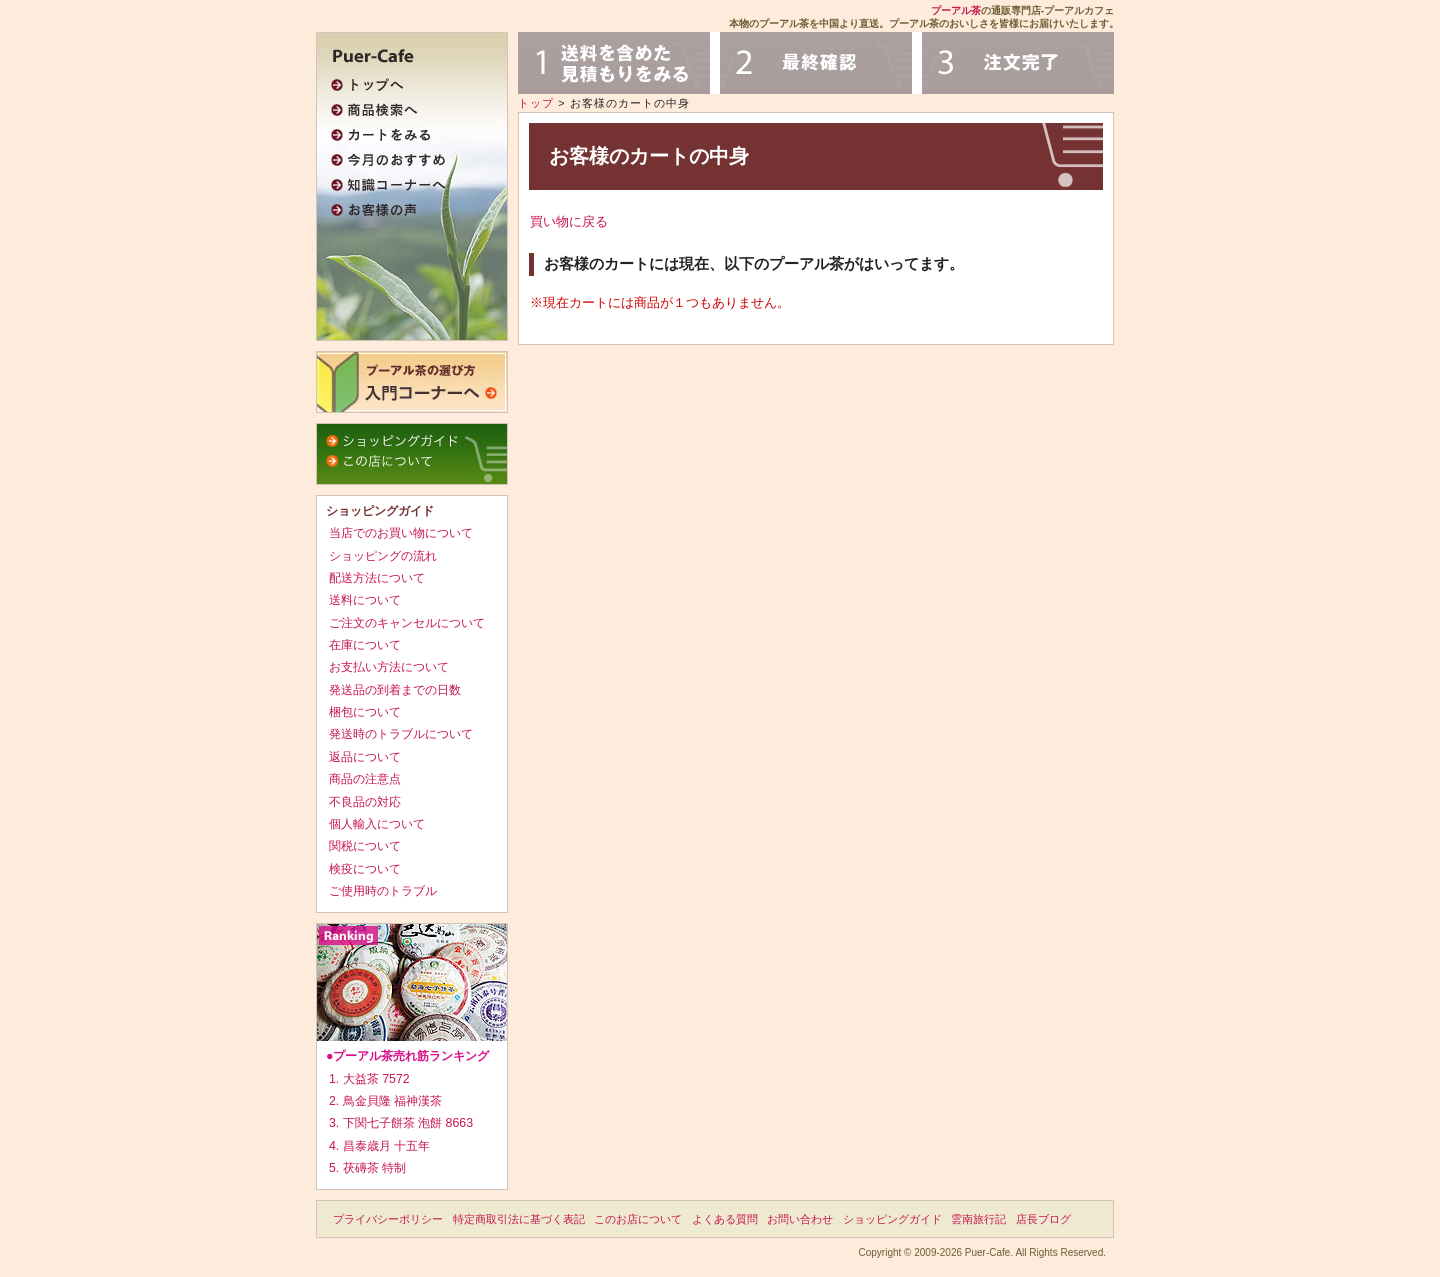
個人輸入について (377, 824)
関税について (365, 846)
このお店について (638, 1219)
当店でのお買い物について (401, 533)
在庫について (365, 645)
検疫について (365, 869)
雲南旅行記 (978, 1219)
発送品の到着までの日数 (395, 690)
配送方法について (377, 578)
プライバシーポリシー (388, 1219)
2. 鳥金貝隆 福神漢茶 (385, 1101)
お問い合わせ (800, 1219)
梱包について (365, 712)
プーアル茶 (956, 10)
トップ (536, 103)
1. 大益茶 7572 (369, 1079)
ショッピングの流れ (383, 556)
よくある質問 (725, 1219)
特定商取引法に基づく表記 (519, 1219)
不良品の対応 (365, 802)
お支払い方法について (389, 667)
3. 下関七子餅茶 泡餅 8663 (401, 1123)
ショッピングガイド (892, 1219)
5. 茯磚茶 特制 (367, 1168)
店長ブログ (1043, 1219)
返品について (365, 757)
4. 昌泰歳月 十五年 (379, 1146)
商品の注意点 (365, 779)
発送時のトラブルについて (401, 734)
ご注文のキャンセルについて (407, 623)
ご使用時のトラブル (383, 891)
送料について (365, 600)
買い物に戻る (569, 221)
